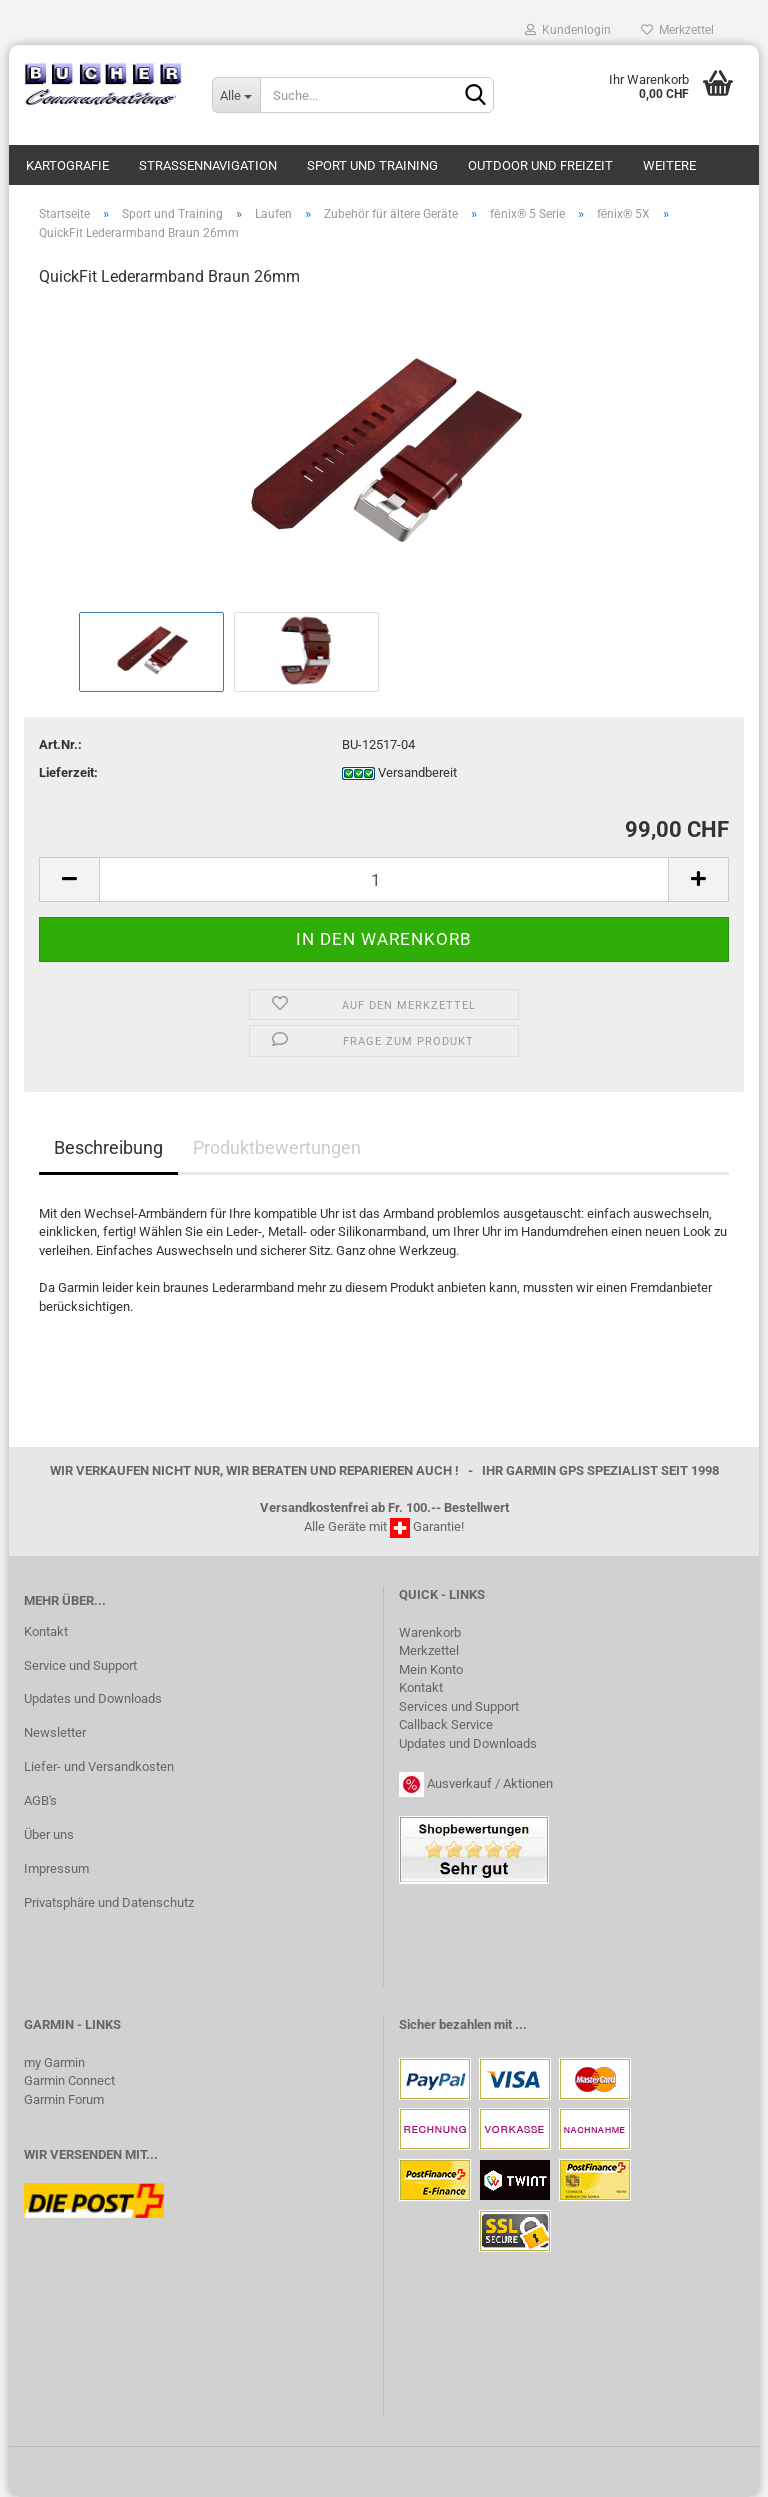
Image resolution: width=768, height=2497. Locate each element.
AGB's (40, 1800)
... (521, 2024)
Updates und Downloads (93, 1698)
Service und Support (80, 1665)
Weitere (669, 165)
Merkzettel (677, 30)
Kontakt (46, 1631)
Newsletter (55, 1732)
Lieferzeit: (68, 772)
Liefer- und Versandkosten (99, 1766)
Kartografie (67, 165)
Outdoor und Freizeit (540, 165)
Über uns (49, 1834)
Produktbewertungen (277, 1147)
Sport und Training (372, 165)
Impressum (56, 1868)
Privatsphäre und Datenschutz (109, 1902)
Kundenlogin (568, 30)
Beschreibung (108, 1147)
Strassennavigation (208, 165)
